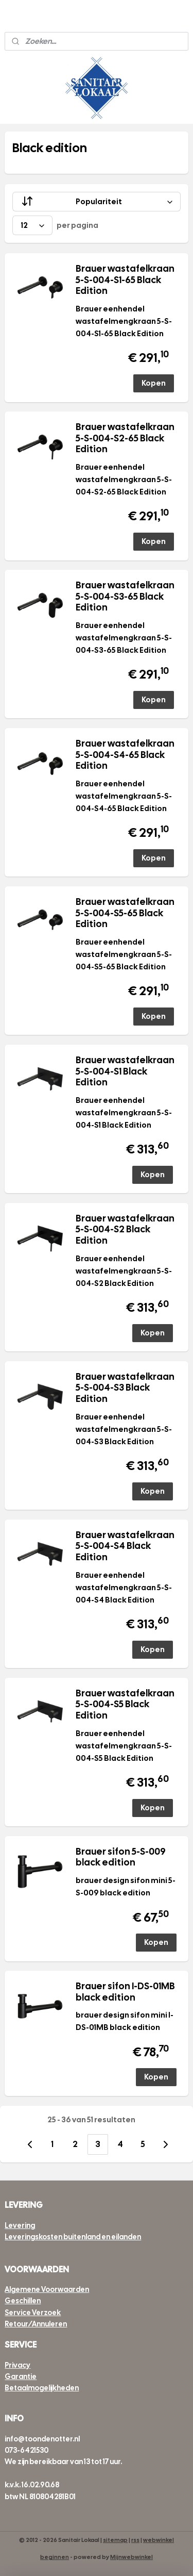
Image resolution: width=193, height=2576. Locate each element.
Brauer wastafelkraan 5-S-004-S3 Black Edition (125, 1388)
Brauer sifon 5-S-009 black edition (121, 1857)
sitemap (115, 2540)
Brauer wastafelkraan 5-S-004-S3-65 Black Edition (125, 596)
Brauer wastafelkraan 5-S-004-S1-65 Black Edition (125, 279)
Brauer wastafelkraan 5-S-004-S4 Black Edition (125, 1546)
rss (135, 2540)
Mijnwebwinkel (131, 2557)
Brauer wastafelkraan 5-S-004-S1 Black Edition (125, 1071)
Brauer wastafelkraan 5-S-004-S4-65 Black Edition (125, 754)
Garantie (21, 2376)
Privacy (17, 2365)
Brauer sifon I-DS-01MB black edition (125, 1991)
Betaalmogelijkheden (42, 2387)
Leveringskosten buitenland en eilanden (73, 2236)
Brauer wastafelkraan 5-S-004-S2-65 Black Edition (125, 438)
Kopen (154, 383)
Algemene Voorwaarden (47, 2289)
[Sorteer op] (96, 201)
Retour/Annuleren (36, 2324)
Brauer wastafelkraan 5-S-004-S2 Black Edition (125, 1229)
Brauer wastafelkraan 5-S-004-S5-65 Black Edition (125, 913)
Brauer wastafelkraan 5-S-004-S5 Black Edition (125, 1704)
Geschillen (23, 2300)
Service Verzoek (33, 2312)
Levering (20, 2225)
